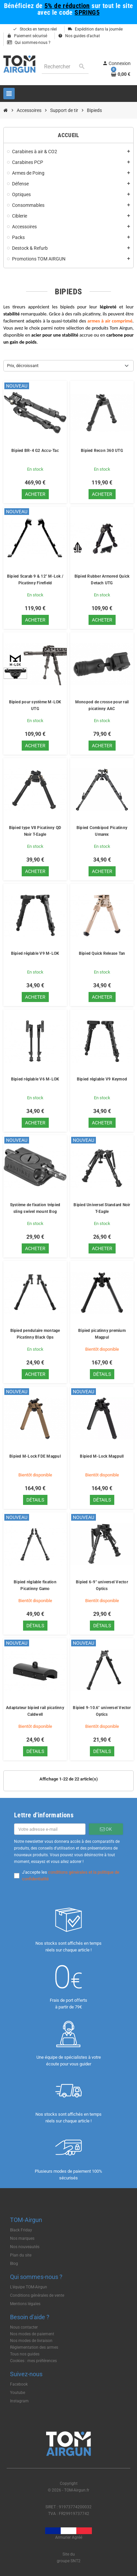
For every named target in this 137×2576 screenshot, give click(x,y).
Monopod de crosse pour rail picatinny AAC (102, 705)
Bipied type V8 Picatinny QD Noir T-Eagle (35, 831)
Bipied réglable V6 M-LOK (35, 1079)
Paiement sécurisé (27, 36)
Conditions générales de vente (37, 2295)
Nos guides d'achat (79, 36)
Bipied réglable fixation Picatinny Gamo (35, 1585)
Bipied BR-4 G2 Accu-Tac (35, 450)
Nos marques (22, 2238)
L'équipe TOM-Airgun (28, 2287)
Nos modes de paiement (32, 2334)
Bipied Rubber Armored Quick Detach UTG (102, 579)
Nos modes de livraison (31, 2340)
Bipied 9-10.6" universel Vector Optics (102, 1711)
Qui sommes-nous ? (28, 42)
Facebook (19, 2384)
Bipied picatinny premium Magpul (102, 1334)
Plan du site (20, 2255)
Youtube (17, 2392)
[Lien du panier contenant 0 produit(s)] (121, 74)
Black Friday (21, 2230)
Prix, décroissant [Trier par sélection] (22, 365)
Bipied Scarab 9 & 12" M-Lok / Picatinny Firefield (35, 579)
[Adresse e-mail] (50, 1829)
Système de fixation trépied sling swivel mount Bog (35, 1208)
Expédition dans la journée (95, 29)
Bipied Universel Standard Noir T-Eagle (102, 1208)
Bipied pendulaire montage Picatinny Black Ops (35, 1334)
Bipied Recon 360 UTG (102, 450)
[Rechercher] (65, 66)
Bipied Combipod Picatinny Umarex (102, 831)
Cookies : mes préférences (33, 2360)
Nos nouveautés (24, 2246)
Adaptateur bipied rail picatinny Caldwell (35, 1711)
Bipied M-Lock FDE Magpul (35, 1456)
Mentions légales (25, 2303)
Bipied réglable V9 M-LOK (35, 953)
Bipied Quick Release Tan (102, 953)
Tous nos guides (24, 2354)
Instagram (19, 2401)
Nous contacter (24, 2327)
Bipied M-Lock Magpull (102, 1456)
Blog (14, 2263)
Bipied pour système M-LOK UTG (35, 705)
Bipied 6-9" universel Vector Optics (102, 1585)
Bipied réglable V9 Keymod (102, 1079)
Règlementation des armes (34, 2347)
